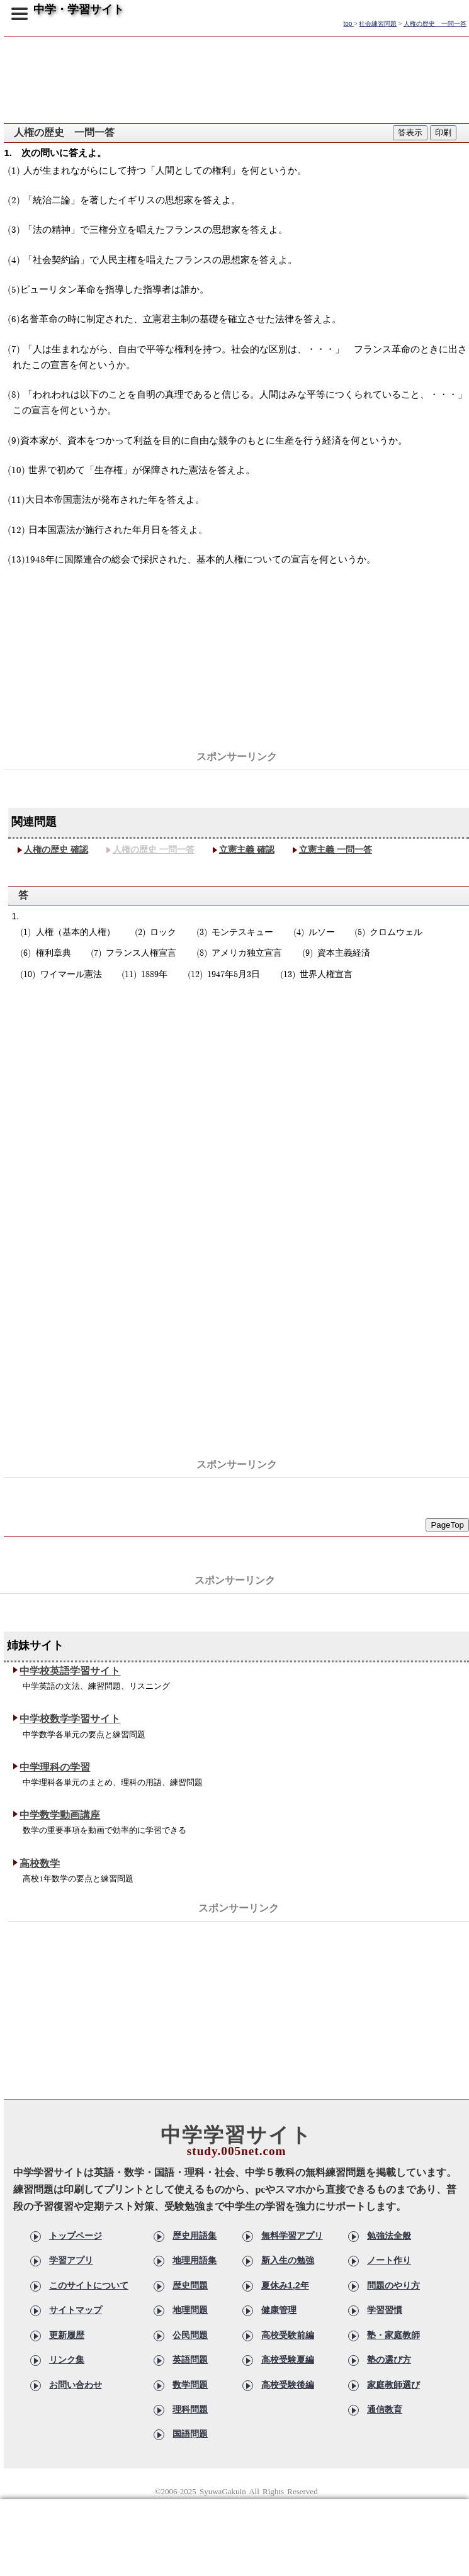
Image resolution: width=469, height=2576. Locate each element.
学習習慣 (384, 2310)
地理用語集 (194, 2260)
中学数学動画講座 (60, 1815)
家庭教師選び (393, 2385)
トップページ (75, 2236)
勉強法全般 (389, 2236)
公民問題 (190, 2335)
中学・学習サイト (78, 9)
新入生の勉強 (287, 2260)
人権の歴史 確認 (56, 849)
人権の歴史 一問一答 (154, 849)
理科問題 (190, 2409)
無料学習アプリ (292, 2236)
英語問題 (190, 2360)
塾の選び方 (389, 2360)
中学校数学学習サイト (70, 1718)
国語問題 (190, 2434)
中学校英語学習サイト (70, 1671)
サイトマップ (75, 2310)
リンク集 (66, 2360)
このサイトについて (88, 2285)
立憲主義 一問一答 (335, 849)
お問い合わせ (75, 2385)
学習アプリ (71, 2260)
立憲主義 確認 (246, 849)
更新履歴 (66, 2335)
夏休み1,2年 (285, 2285)
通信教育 (384, 2409)
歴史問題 (190, 2285)
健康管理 (279, 2310)
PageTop (447, 1525)
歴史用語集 (194, 2236)
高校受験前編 (287, 2335)
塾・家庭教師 (393, 2335)
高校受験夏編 (287, 2360)
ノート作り (389, 2260)
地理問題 (190, 2310)
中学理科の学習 (55, 1767)
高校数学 (40, 1863)
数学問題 (190, 2385)
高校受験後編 (287, 2385)
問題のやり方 (393, 2285)
